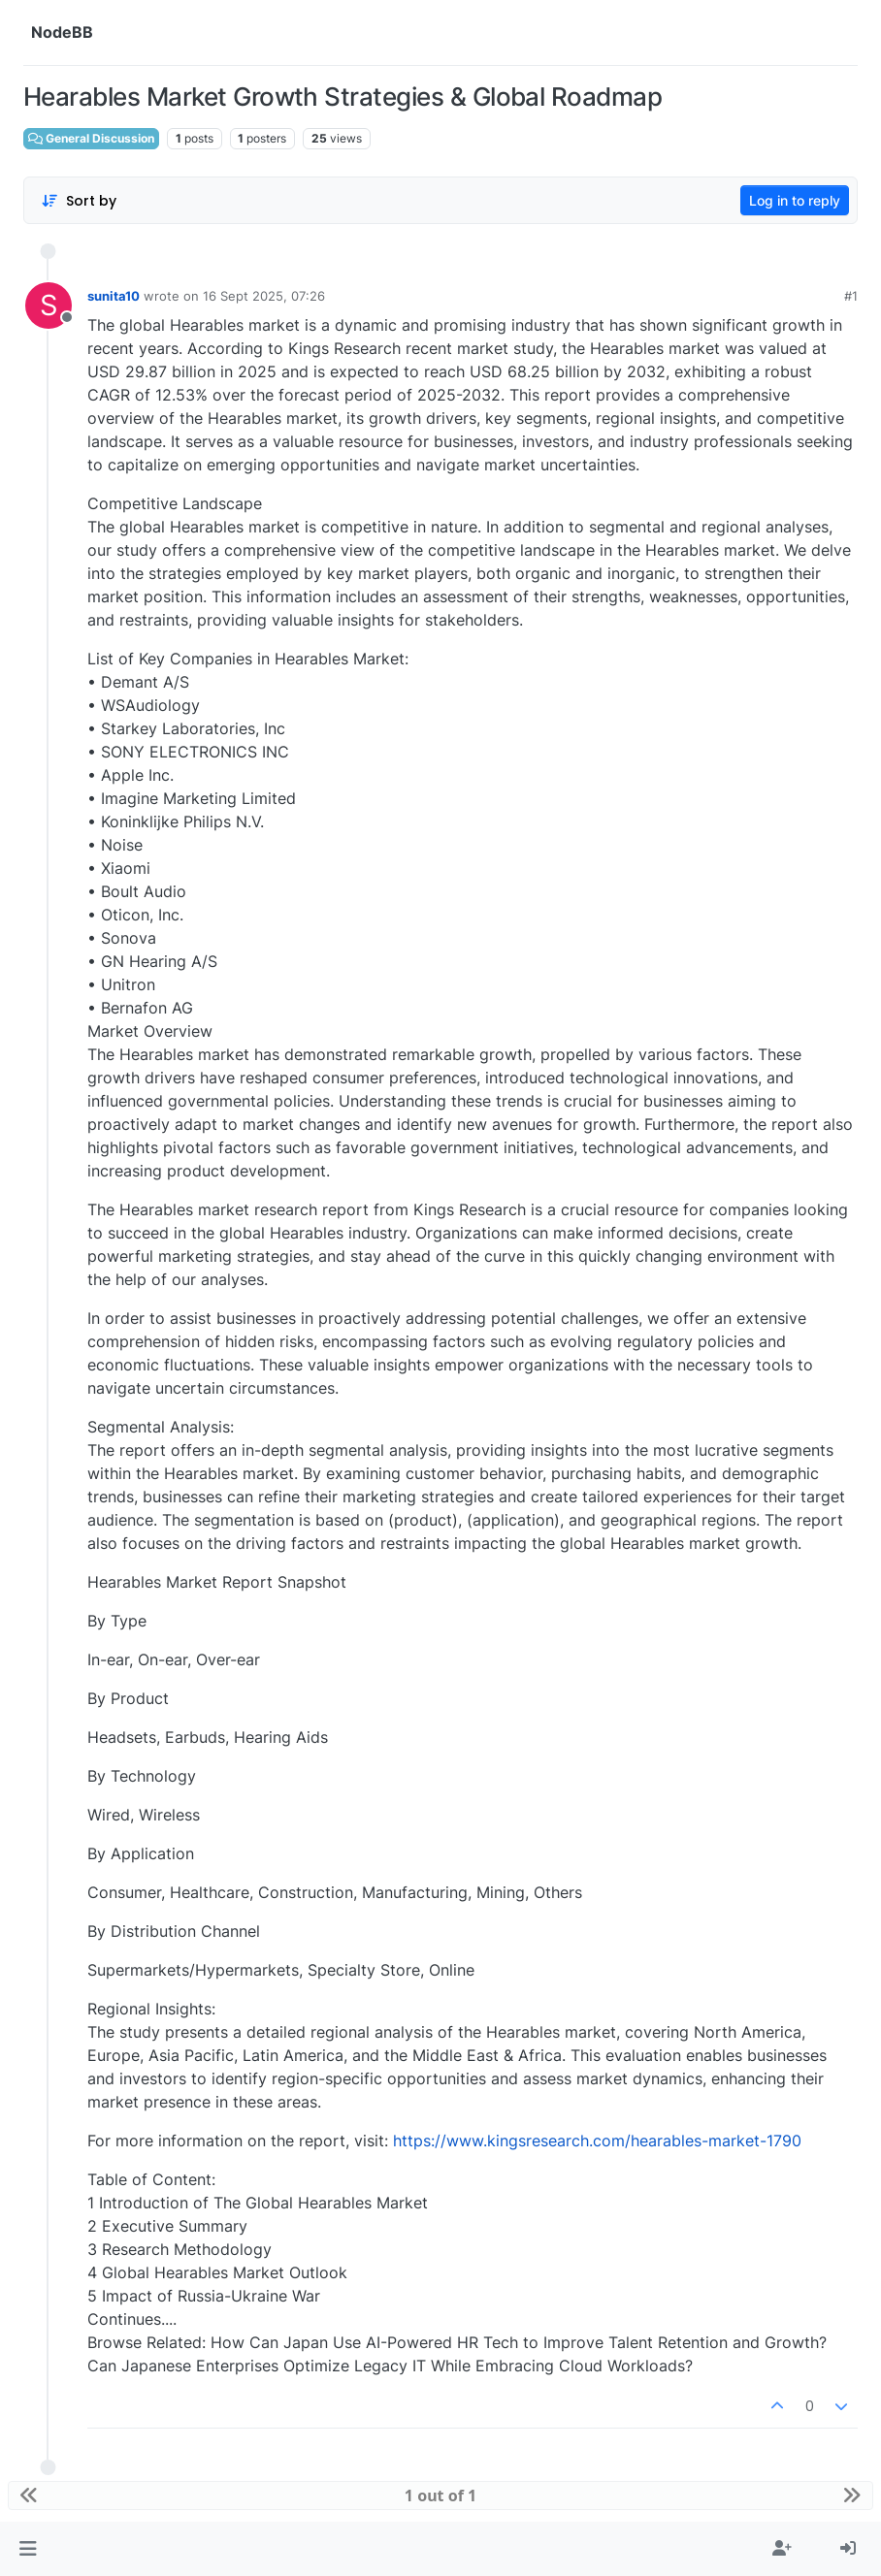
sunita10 (113, 296)
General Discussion (91, 138)
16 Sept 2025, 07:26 (264, 296)
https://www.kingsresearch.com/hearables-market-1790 (597, 2140)
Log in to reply (794, 200)
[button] (28, 2548)
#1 (851, 296)
